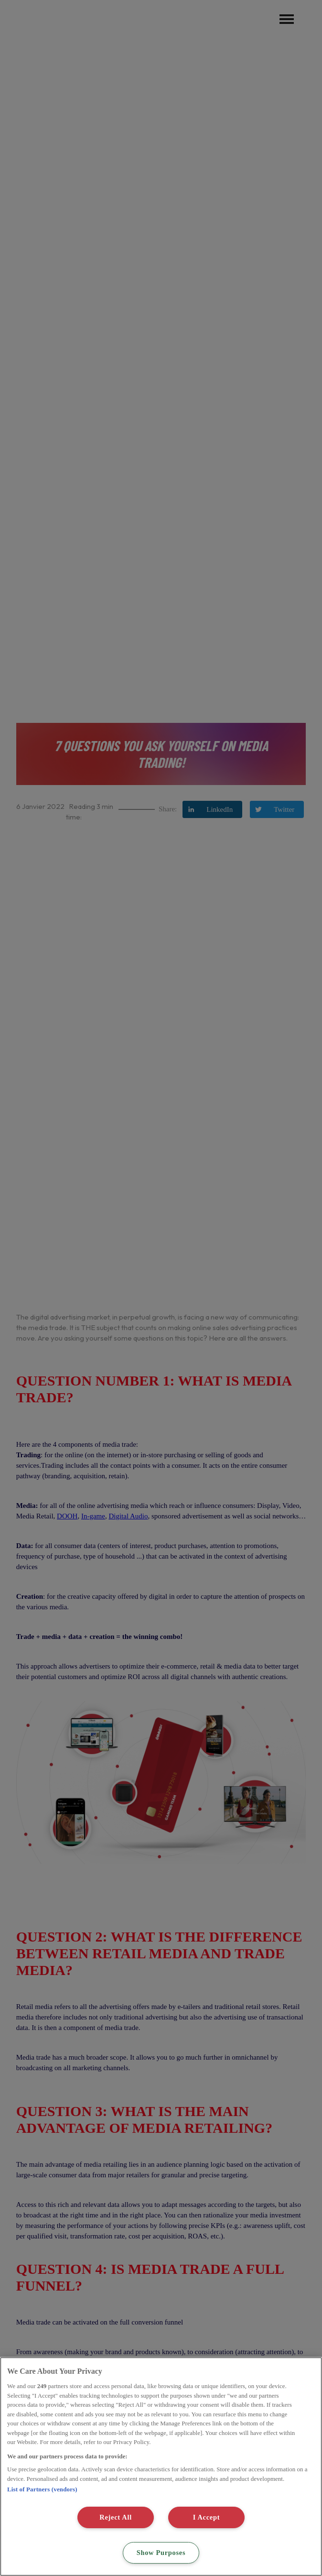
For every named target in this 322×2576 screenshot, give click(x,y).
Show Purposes (161, 2552)
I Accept (206, 2517)
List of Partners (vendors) (42, 2489)
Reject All (115, 2517)
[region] (161, 2466)
